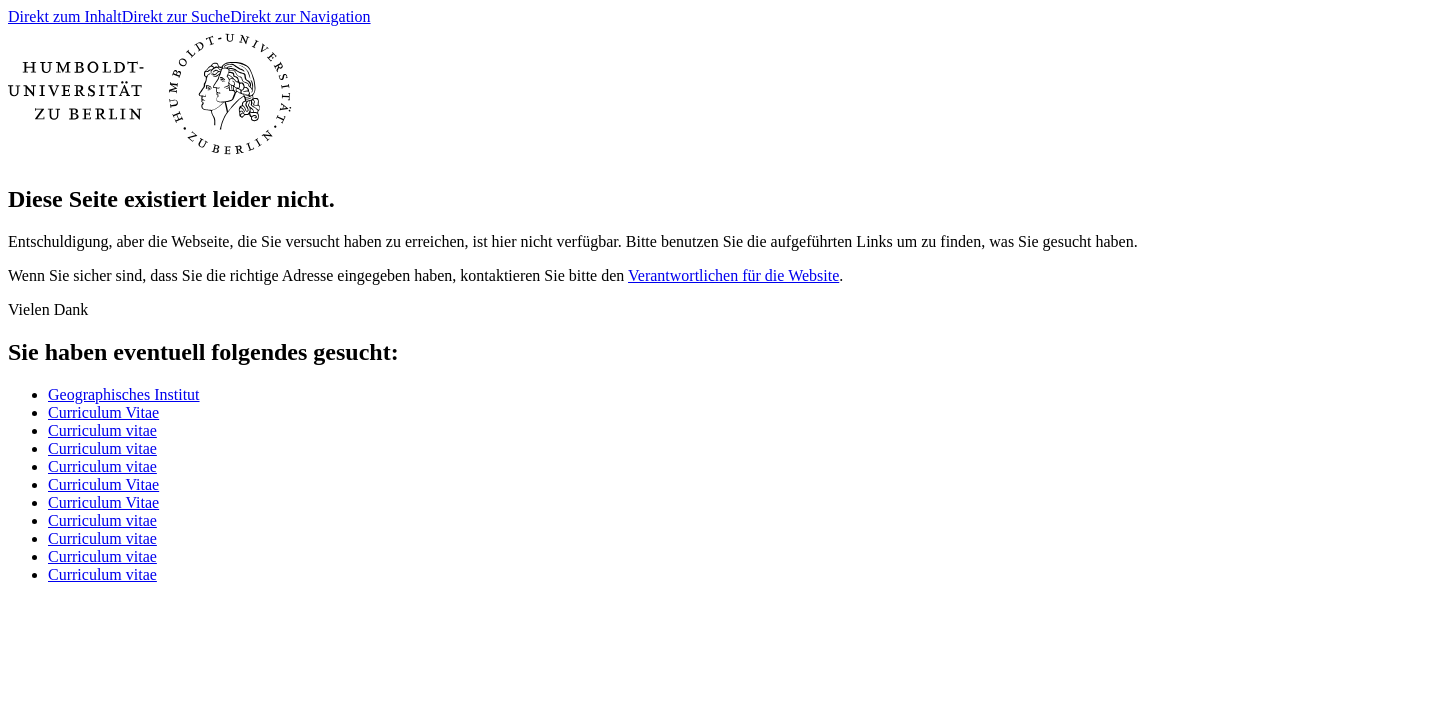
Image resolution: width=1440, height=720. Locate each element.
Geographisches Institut (124, 394)
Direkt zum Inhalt (65, 16)
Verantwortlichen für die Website (733, 275)
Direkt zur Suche (176, 16)
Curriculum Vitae (103, 412)
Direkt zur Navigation (300, 16)
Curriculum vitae (102, 430)
